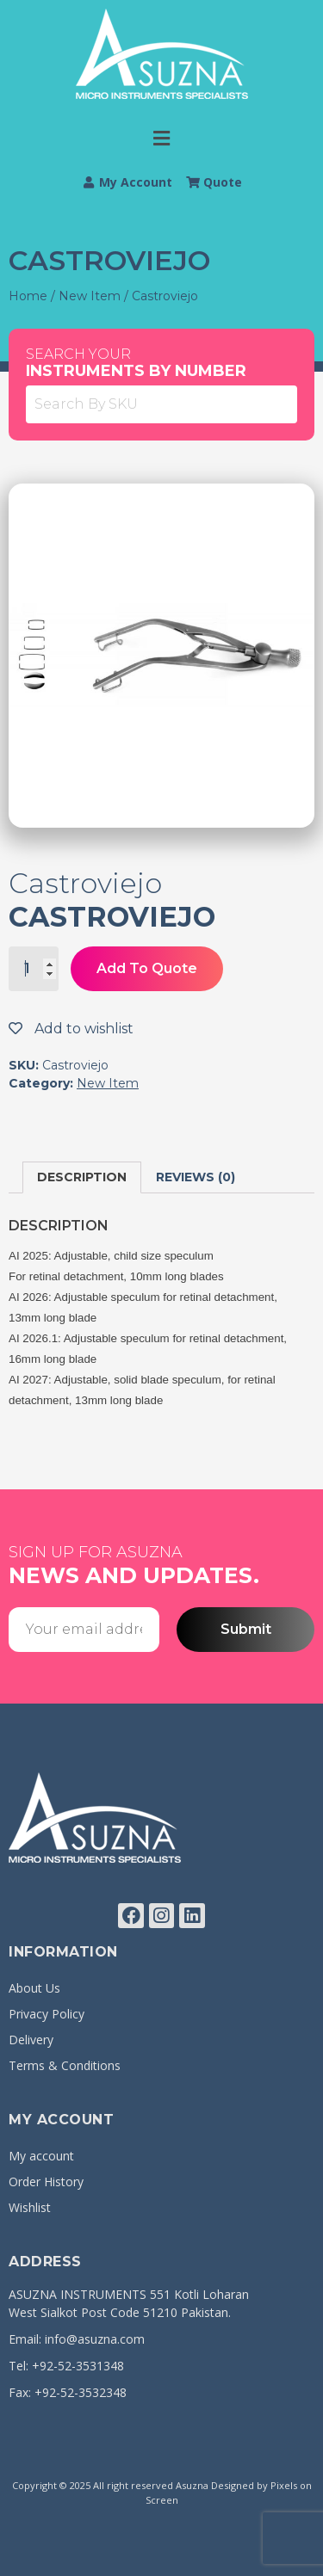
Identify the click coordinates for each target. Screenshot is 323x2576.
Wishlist (30, 2207)
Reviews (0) (195, 1177)
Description (82, 1177)
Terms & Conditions (65, 2065)
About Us (34, 1988)
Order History (46, 2181)
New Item (90, 296)
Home (28, 296)
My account (41, 2156)
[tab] (81, 1177)
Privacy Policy (46, 2014)
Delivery (31, 2039)
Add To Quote (146, 968)
